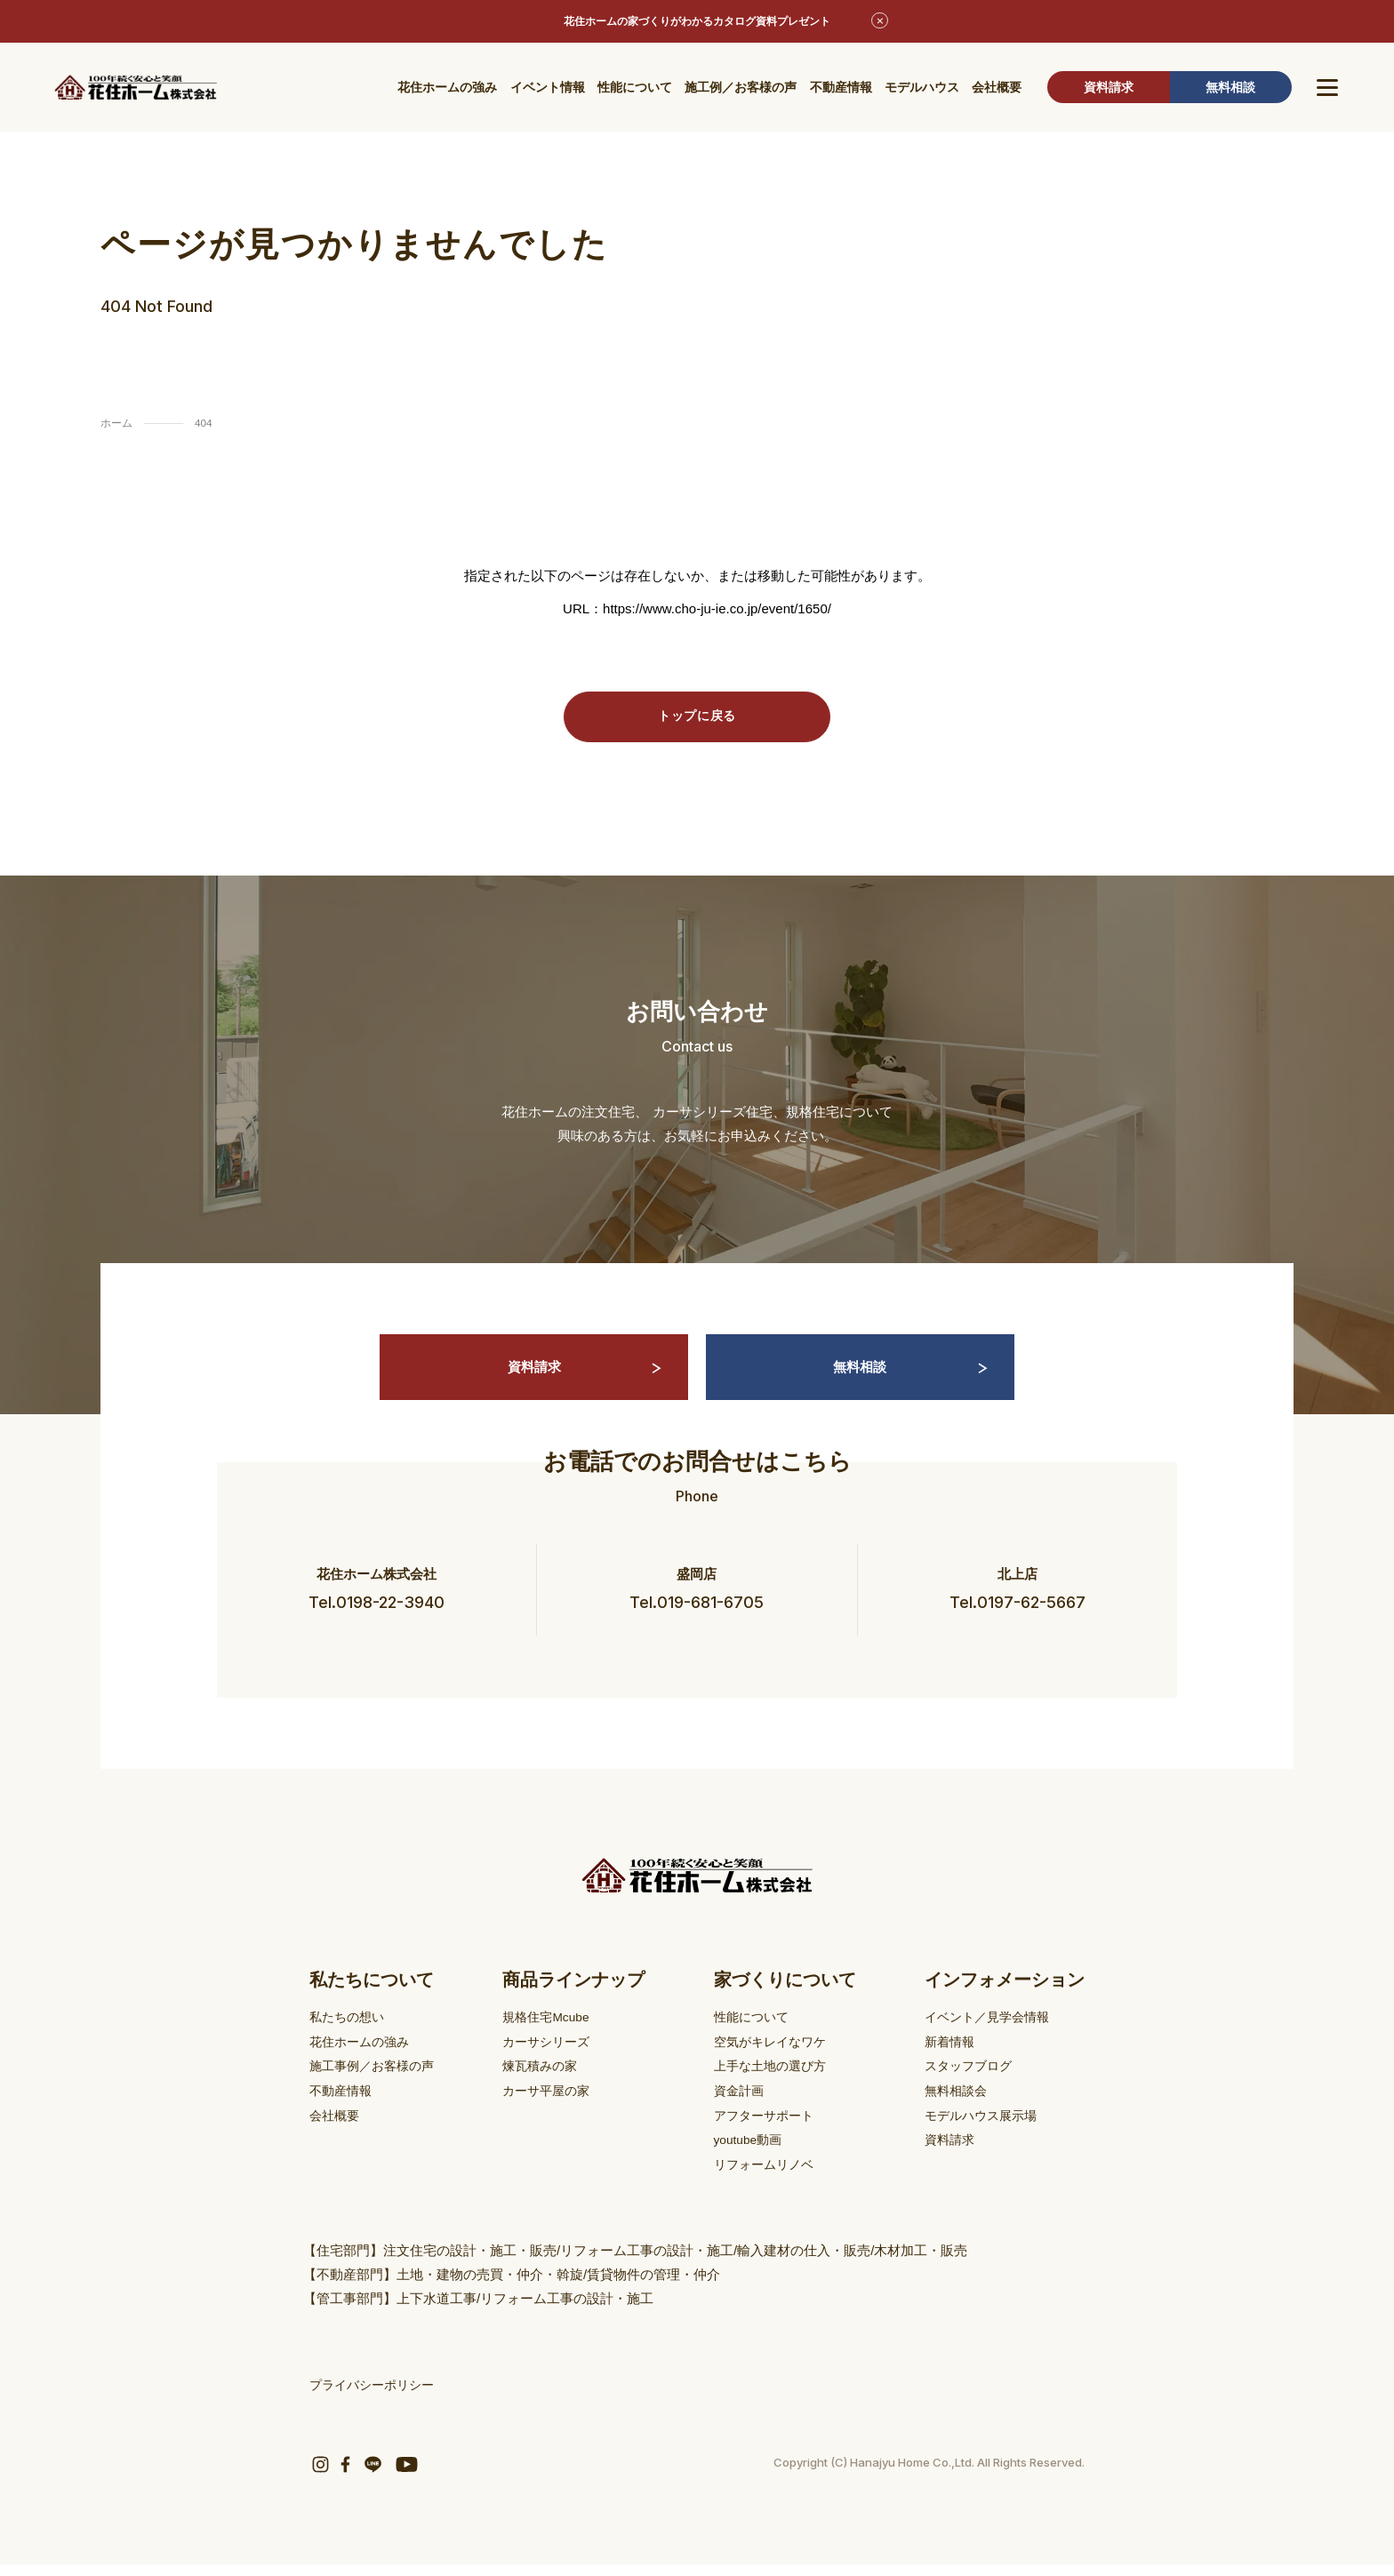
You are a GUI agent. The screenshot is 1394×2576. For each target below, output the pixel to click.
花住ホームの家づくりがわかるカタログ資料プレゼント (697, 22)
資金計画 (743, 2105)
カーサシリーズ (555, 2057)
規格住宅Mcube (555, 2033)
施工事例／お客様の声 (376, 2081)
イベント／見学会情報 (991, 2033)
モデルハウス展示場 (985, 2129)
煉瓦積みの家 (549, 2081)
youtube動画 (753, 2153)
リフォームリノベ (770, 2177)
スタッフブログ (971, 2081)
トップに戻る (697, 717)
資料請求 (1109, 89)
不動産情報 (841, 89)
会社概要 (996, 89)
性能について (634, 89)
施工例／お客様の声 (741, 89)
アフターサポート (770, 2129)
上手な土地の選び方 (777, 2081)
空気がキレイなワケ (777, 2057)
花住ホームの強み (447, 89)
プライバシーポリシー (376, 2397)
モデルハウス (922, 89)
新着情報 (951, 2057)
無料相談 (1230, 89)
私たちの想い (349, 2033)
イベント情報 (547, 89)
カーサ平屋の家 (555, 2105)
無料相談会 (958, 2105)
